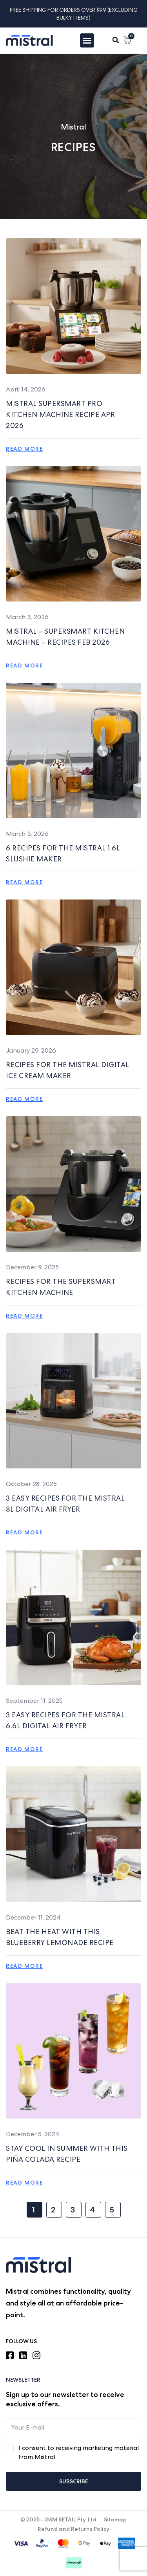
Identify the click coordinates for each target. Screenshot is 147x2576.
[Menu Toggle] (87, 40)
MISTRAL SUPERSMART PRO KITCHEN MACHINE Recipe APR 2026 (60, 415)
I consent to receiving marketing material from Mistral (78, 2453)
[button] (115, 40)
